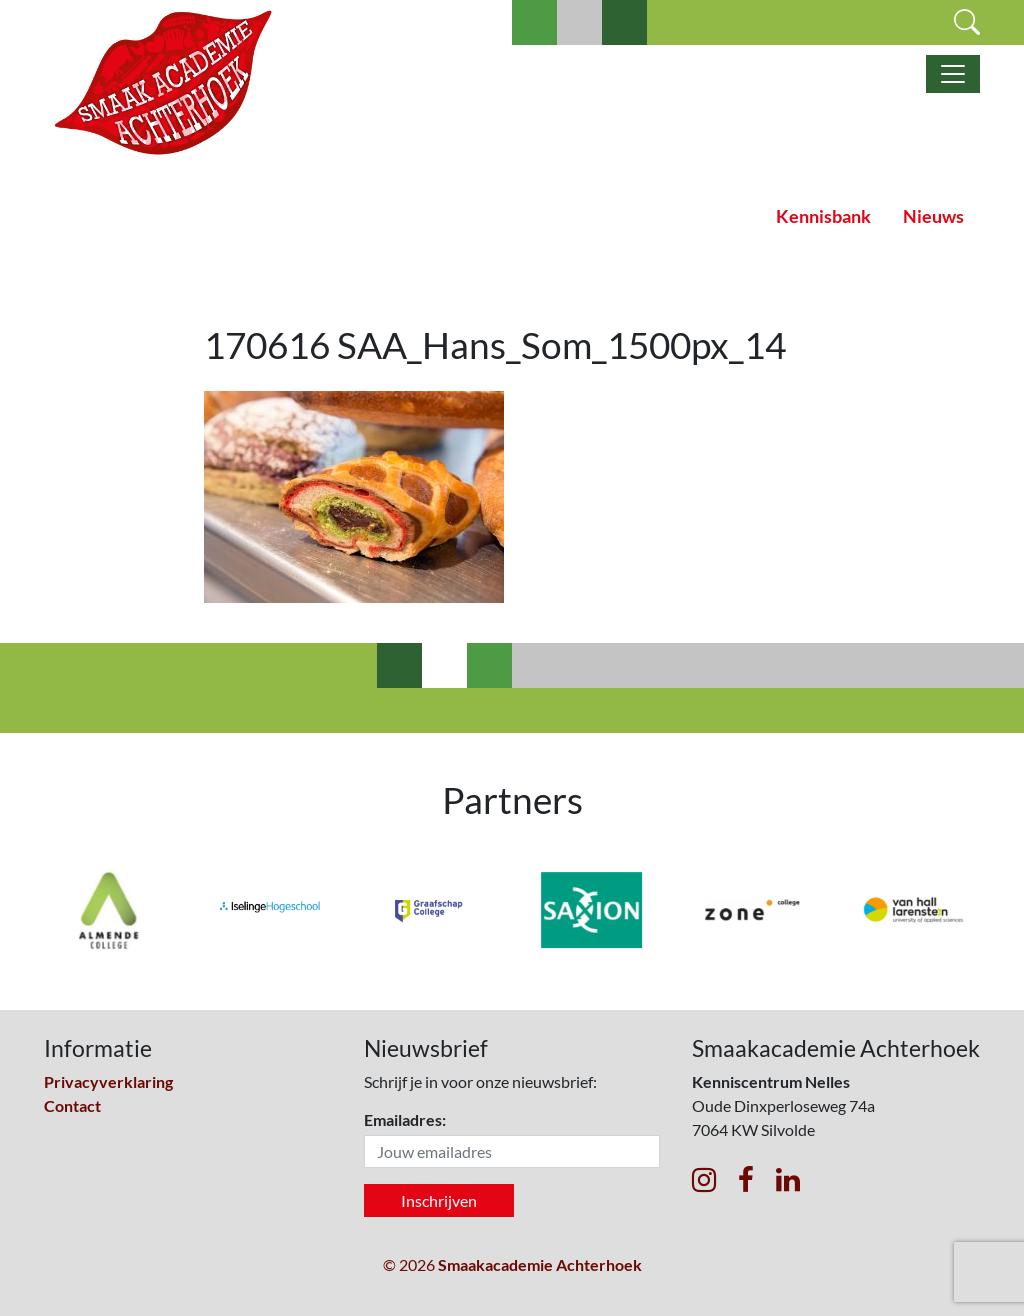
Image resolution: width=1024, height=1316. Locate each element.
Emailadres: (405, 1119)
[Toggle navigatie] (953, 74)
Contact (72, 1105)
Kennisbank (823, 216)
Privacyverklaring (108, 1081)
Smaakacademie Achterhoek (540, 1264)
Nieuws (933, 216)
